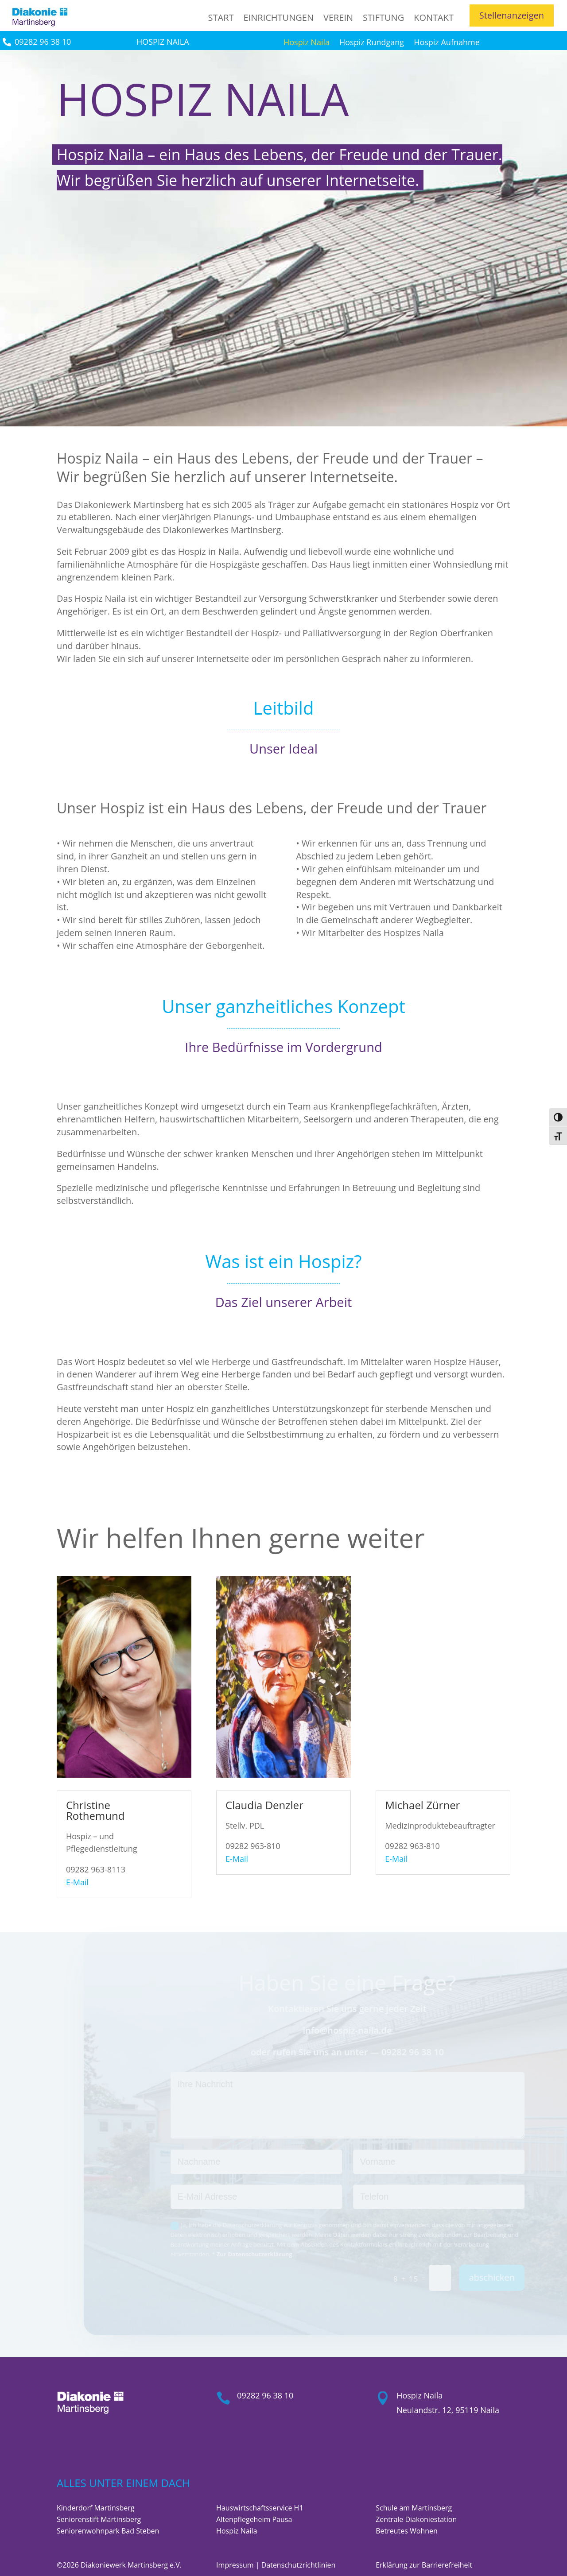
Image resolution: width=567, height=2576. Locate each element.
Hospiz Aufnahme (447, 43)
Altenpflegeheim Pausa (254, 2519)
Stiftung (383, 17)
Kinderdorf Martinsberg (95, 2508)
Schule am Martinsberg (414, 2508)
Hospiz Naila (307, 43)
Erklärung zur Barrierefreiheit (424, 2565)
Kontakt (434, 17)
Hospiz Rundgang (371, 43)
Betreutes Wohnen (407, 2531)
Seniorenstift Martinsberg (99, 2519)
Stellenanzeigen (511, 15)
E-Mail (77, 1882)
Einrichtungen (279, 17)
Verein (338, 17)
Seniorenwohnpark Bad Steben (108, 2531)
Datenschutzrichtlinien (298, 2565)
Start (221, 17)
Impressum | (238, 2565)
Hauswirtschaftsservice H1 (259, 2508)
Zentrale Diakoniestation (416, 2519)
